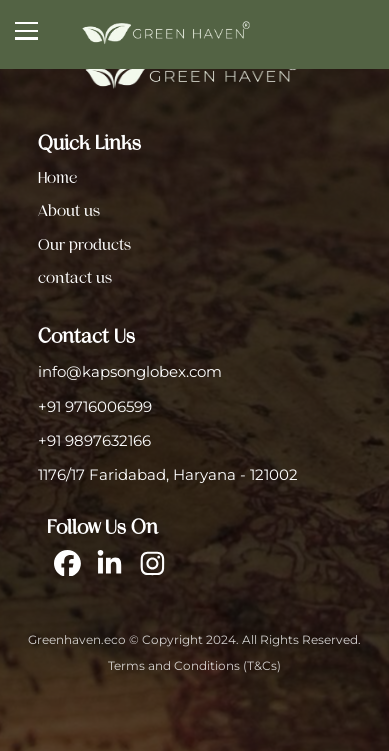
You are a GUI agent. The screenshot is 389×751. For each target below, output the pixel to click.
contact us (75, 278)
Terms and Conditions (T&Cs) (194, 666)
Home (57, 178)
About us (69, 211)
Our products (84, 245)
